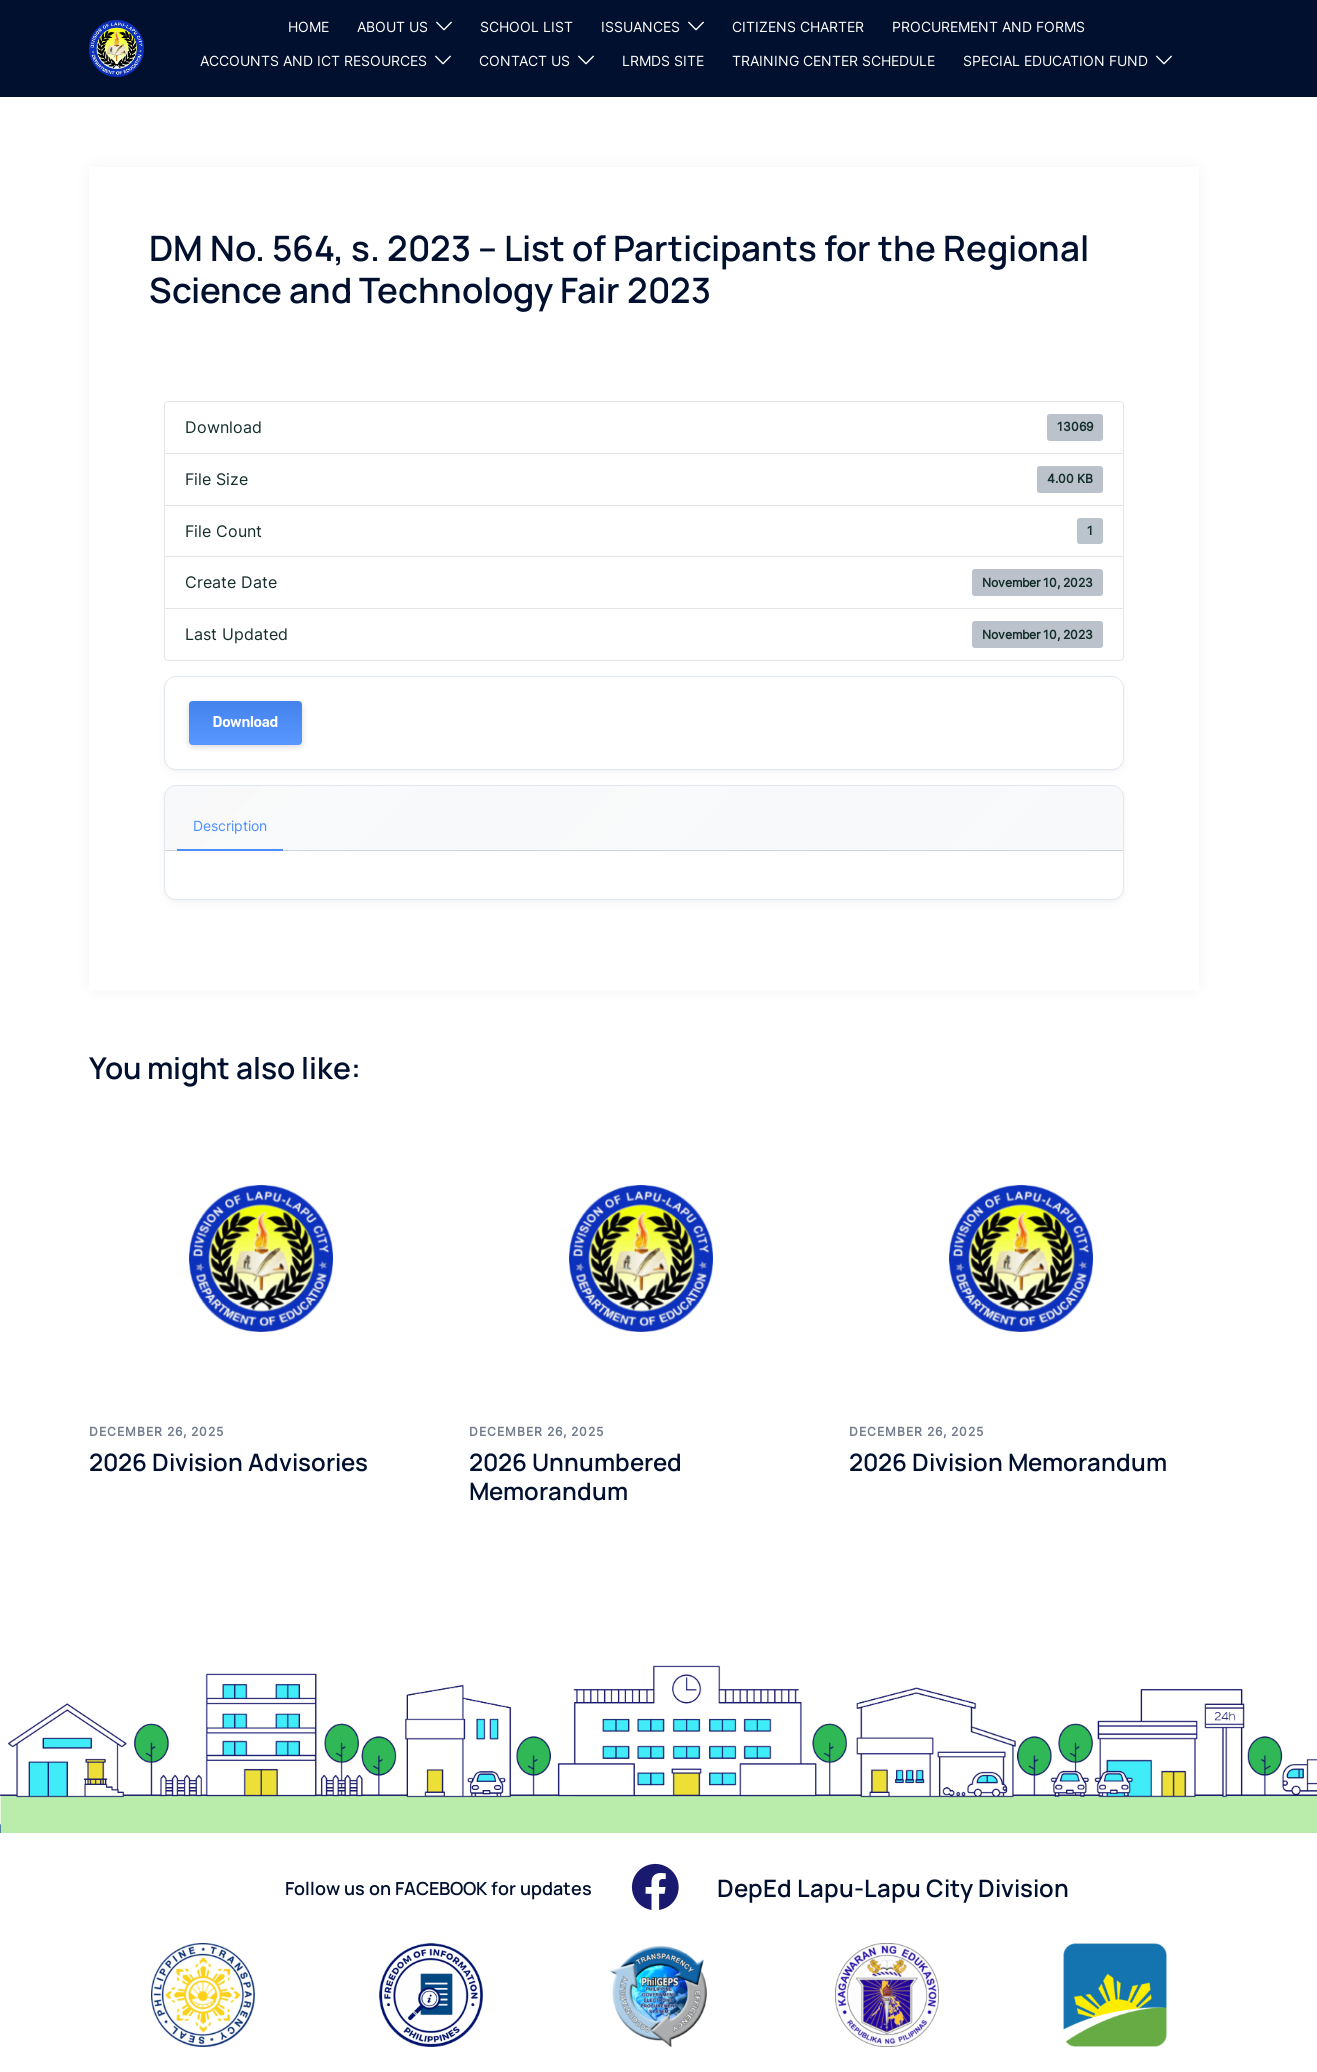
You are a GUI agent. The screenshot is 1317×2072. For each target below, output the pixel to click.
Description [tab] (230, 825)
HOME (308, 26)
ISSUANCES (640, 26)
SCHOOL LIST (526, 26)
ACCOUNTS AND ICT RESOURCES (313, 60)
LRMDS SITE (663, 60)
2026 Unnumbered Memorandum (575, 1476)
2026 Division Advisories (228, 1461)
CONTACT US (524, 60)
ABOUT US (392, 26)
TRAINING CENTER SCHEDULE (833, 60)
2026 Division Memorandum (1008, 1461)
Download (245, 722)
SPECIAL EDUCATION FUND (1055, 60)
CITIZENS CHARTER (798, 26)
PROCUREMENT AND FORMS (988, 26)
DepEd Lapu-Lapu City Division (893, 1887)
